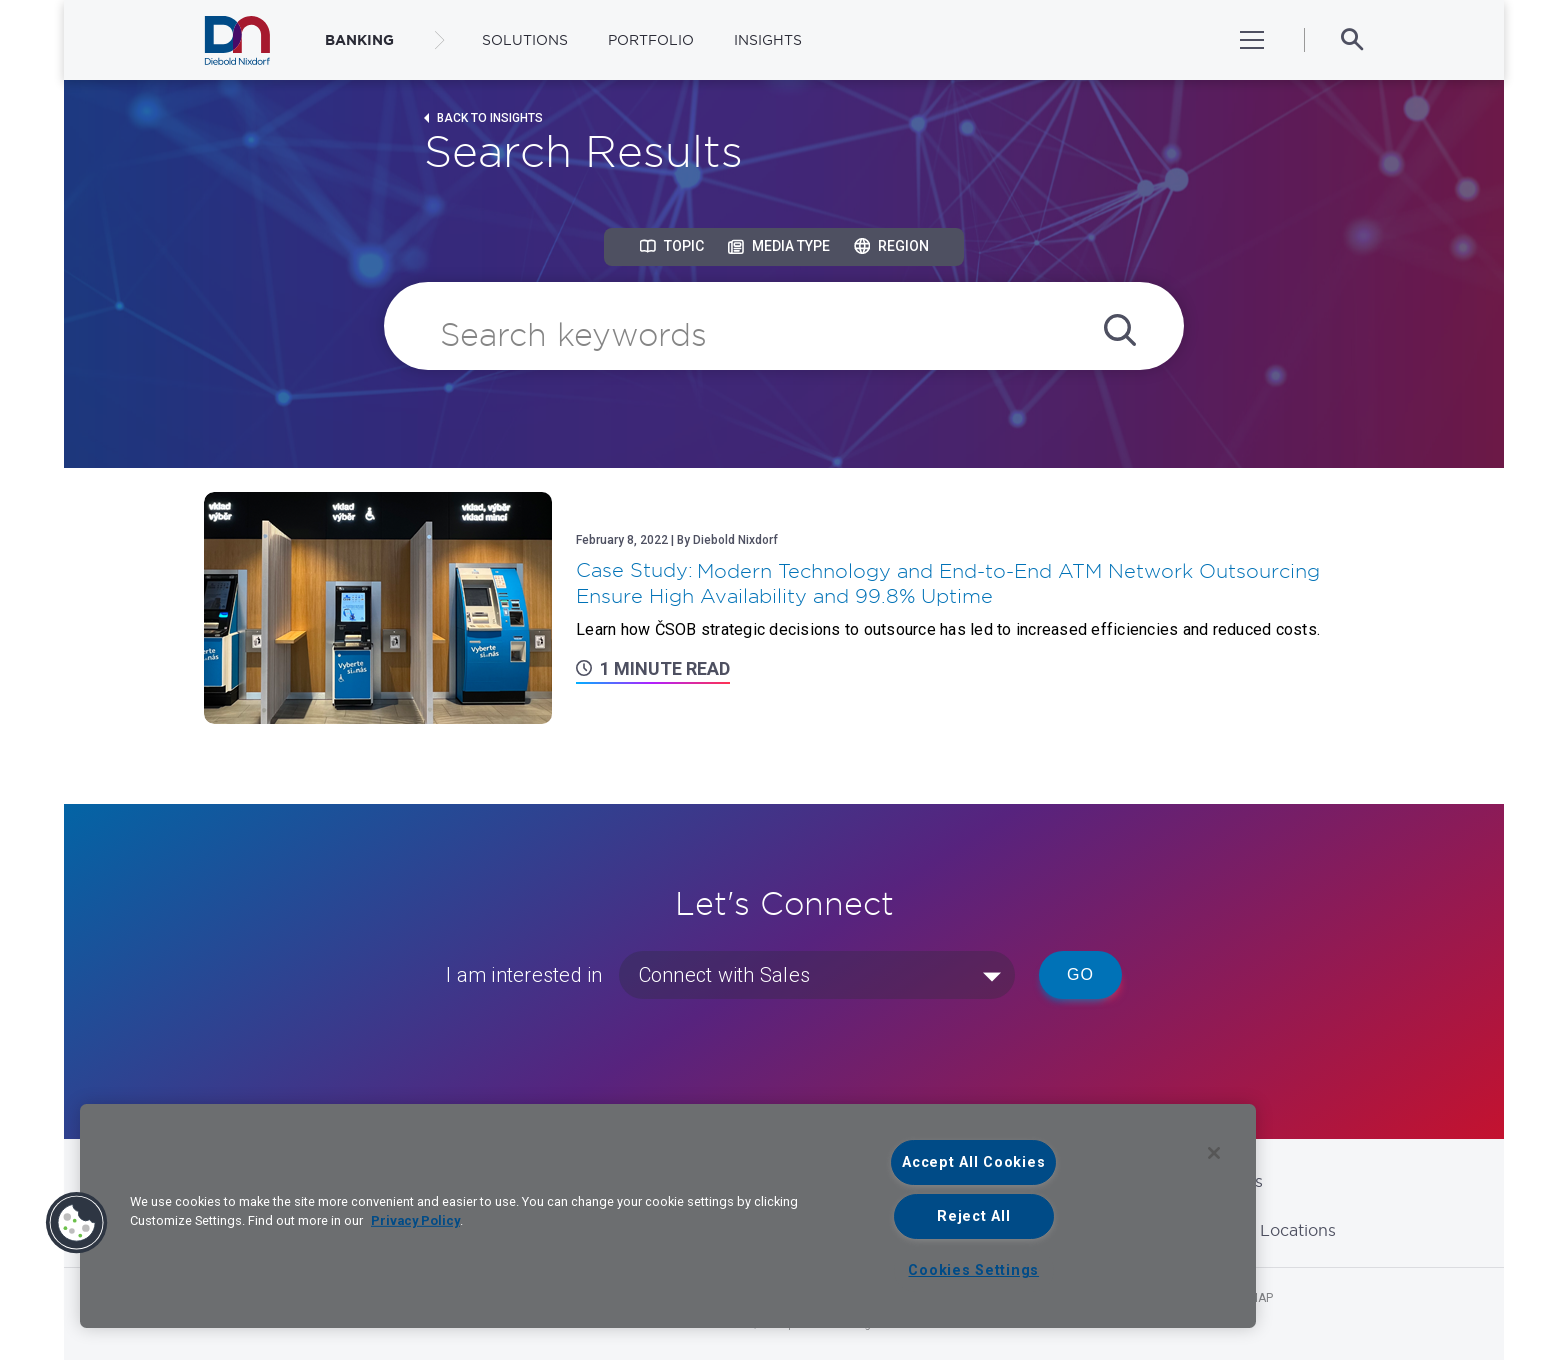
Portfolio (651, 40)
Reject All (973, 1216)
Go (1080, 974)
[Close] (1214, 1153)
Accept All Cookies (973, 1162)
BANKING (359, 40)
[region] (668, 1216)
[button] (77, 1223)
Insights (768, 40)
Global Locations (1270, 1230)
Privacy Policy (415, 1220)
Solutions (525, 40)
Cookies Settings (973, 1270)
